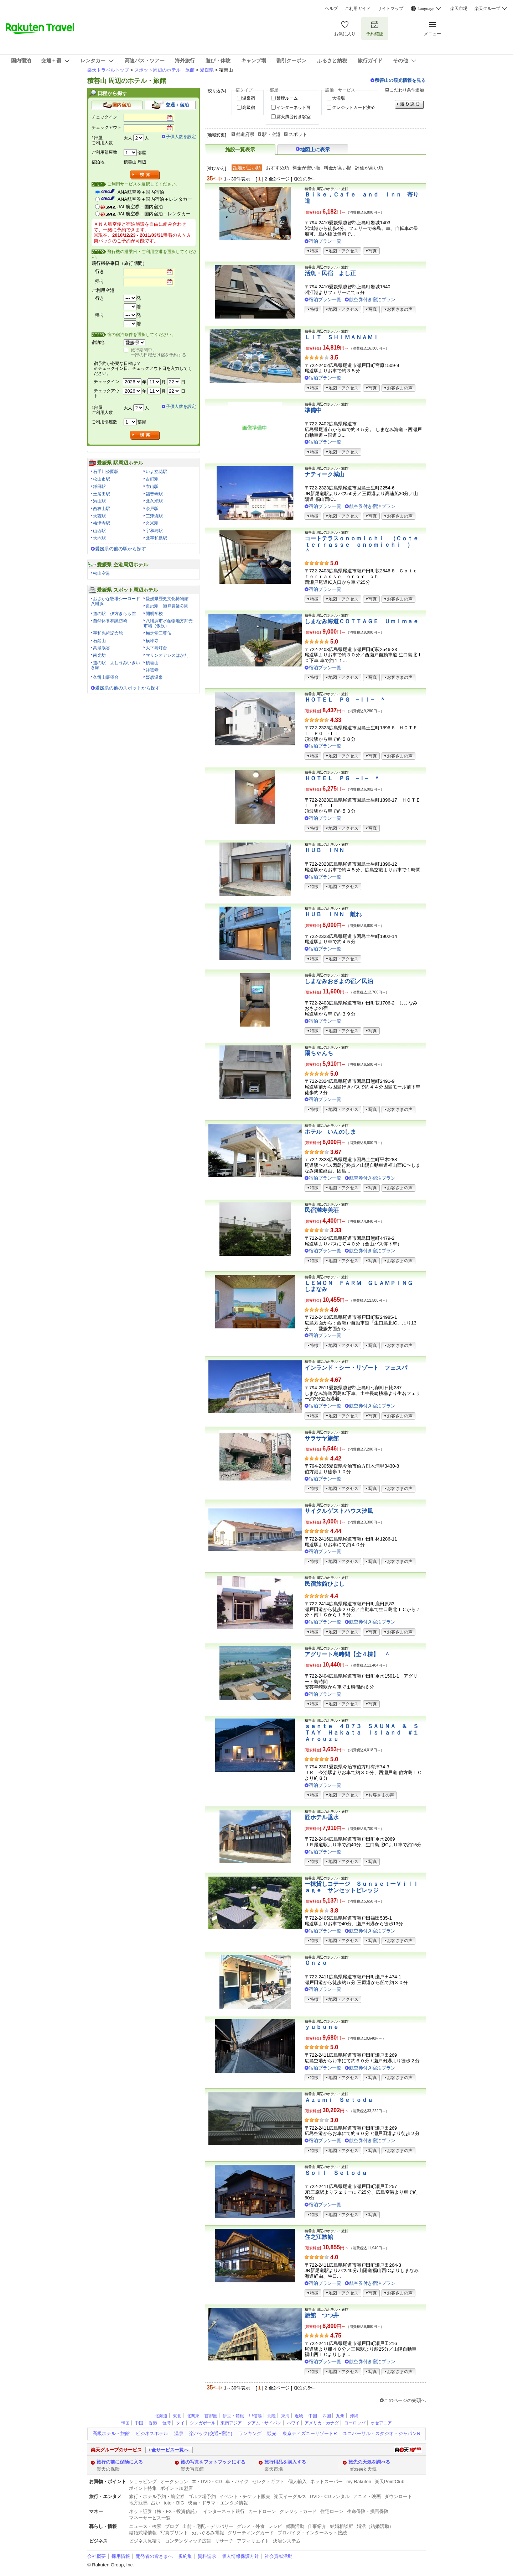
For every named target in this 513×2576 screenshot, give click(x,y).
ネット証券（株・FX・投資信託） (164, 2511)
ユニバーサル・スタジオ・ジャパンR (381, 2433)
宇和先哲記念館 (108, 633)
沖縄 (354, 2415)
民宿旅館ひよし (324, 1584)
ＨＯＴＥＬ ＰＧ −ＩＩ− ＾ (345, 700)
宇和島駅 (154, 530)
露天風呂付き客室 (293, 116)
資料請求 (207, 2556)
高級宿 (248, 107)
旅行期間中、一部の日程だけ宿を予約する (158, 352)
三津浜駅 (154, 516)
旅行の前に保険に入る (120, 2462)
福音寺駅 (154, 494)
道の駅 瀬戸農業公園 (167, 606)
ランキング (249, 2433)
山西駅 (99, 530)
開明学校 (154, 613)
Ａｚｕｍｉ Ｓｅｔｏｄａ (339, 2100)
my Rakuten (358, 2481)
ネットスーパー (326, 2481)
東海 (285, 2415)
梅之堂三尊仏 (158, 633)
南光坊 (99, 655)
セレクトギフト (268, 2481)
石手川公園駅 (106, 471)
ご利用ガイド (357, 8)
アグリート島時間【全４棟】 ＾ (347, 1654)
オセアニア (381, 2422)
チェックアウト (106, 127)
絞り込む (409, 104)
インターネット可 (293, 107)
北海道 (161, 2415)
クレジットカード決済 (353, 107)
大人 (128, 138)
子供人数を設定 (181, 136)
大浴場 (338, 98)
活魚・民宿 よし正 (330, 273)
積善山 (152, 662)
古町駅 (152, 479)
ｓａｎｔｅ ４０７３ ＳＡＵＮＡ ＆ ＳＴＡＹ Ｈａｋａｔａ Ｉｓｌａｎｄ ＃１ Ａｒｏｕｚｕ (364, 1732)
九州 (340, 2415)
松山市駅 (101, 479)
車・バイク (237, 2481)
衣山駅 (152, 486)
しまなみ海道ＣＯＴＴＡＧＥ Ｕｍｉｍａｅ (362, 621)
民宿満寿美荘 (322, 1210)
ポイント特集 (143, 2488)
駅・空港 (271, 134)
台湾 (166, 2422)
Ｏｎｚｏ (316, 1963)
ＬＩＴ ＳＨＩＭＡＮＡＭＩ (342, 337)
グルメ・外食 (251, 2526)
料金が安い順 (306, 167)
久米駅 (152, 523)
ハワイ (293, 2422)
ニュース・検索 (145, 2526)
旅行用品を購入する (285, 2462)
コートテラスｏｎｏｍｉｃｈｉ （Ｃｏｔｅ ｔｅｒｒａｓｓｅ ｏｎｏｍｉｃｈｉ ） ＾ (367, 544)
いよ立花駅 (156, 471)
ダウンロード (398, 2496)
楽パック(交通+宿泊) (210, 2433)
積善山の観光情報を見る (400, 80)
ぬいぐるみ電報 (208, 2532)
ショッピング (143, 2481)
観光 (271, 2433)
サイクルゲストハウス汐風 (339, 1511)
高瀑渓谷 (101, 647)
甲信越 (255, 2415)
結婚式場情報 (143, 2532)
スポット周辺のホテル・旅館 (164, 70)
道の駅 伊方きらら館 (114, 613)
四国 (326, 2415)
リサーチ (224, 2541)
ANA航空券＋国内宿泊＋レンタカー (155, 199)
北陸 (271, 2415)
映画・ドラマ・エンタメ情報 (218, 2503)
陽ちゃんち (319, 1053)
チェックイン (104, 117)
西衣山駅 (101, 508)
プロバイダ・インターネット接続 (312, 2532)
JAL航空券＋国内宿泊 (140, 206)
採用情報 (121, 2556)
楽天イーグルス (290, 2496)
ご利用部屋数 (104, 152)
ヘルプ (331, 8)
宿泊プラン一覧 (325, 241)
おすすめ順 (277, 167)
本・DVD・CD (207, 2481)
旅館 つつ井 (322, 2315)
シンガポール (203, 2422)
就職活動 (295, 2526)
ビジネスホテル (152, 2433)
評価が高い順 (369, 167)
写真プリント (174, 2532)
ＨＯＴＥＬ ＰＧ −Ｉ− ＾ (342, 778)
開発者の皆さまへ (154, 2556)
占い (155, 2503)
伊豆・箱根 (233, 2415)
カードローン (262, 2511)
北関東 (193, 2415)
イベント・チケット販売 (244, 2496)
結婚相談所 (341, 2526)
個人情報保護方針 (240, 2556)
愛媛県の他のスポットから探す (127, 688)
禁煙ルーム (287, 98)
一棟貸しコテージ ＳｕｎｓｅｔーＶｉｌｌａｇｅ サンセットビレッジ (362, 1887)
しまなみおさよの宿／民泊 (339, 981)
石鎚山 (99, 640)
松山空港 (101, 573)
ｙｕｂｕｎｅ (322, 2027)
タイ (180, 2422)
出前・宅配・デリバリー (207, 2526)
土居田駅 (101, 494)
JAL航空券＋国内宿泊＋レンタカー (154, 213)
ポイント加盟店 (176, 2488)
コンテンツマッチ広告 (188, 2541)
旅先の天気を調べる (369, 2462)
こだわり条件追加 (407, 90)
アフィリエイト (253, 2541)
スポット (298, 134)
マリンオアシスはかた (167, 655)
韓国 (125, 2422)
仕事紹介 (317, 2526)
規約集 (185, 2556)
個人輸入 (297, 2481)
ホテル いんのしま (330, 1132)
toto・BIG (174, 2503)
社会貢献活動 (278, 2556)
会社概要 (96, 2556)
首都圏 (210, 2415)
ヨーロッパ (355, 2422)
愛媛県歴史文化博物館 (167, 598)
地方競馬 (138, 2503)
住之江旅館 (319, 2237)
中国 (313, 2415)
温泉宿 (248, 98)
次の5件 (306, 179)
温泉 (178, 2433)
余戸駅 (152, 508)
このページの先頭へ (405, 2400)
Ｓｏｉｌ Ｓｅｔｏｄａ (336, 2173)
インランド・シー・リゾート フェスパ (356, 1368)
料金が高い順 (338, 167)
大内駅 (99, 538)
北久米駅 (154, 501)
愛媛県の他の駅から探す (120, 548)
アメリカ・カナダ (322, 2422)
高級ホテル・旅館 (111, 2433)
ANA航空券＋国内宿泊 (141, 192)
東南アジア (231, 2422)
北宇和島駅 (156, 538)
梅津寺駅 (101, 523)
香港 (153, 2422)
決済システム (287, 2541)
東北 (177, 2415)
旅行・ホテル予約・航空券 (157, 2496)
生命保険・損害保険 (368, 2511)
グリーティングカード (251, 2532)
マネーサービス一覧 (150, 2517)
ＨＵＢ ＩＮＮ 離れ (333, 914)
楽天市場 (458, 8)
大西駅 (99, 516)
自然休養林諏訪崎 (110, 620)
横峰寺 (152, 640)
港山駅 (99, 501)
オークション (174, 2481)
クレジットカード (298, 2511)
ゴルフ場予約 (202, 2496)
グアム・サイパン (264, 2422)
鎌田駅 (99, 486)
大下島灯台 (156, 647)
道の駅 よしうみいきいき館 (115, 665)
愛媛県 (207, 70)
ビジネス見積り (145, 2541)
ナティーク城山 (324, 474)
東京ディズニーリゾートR (310, 2433)
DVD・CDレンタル (330, 2496)
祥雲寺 (152, 669)
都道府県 (245, 134)
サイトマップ (390, 8)
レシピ (275, 2526)
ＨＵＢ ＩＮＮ (324, 850)
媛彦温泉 (154, 677)
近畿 (299, 2415)
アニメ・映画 (367, 2496)
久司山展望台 (106, 677)
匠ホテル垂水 (322, 1817)
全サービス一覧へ (169, 2449)
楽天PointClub (389, 2481)
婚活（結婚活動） (375, 2526)
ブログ (172, 2526)
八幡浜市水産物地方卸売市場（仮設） (168, 623)
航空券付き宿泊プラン (372, 299)
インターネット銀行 (224, 2511)
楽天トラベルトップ (108, 70)
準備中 (313, 410)
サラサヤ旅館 (322, 1438)
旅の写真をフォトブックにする (213, 2462)
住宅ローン (331, 2511)
